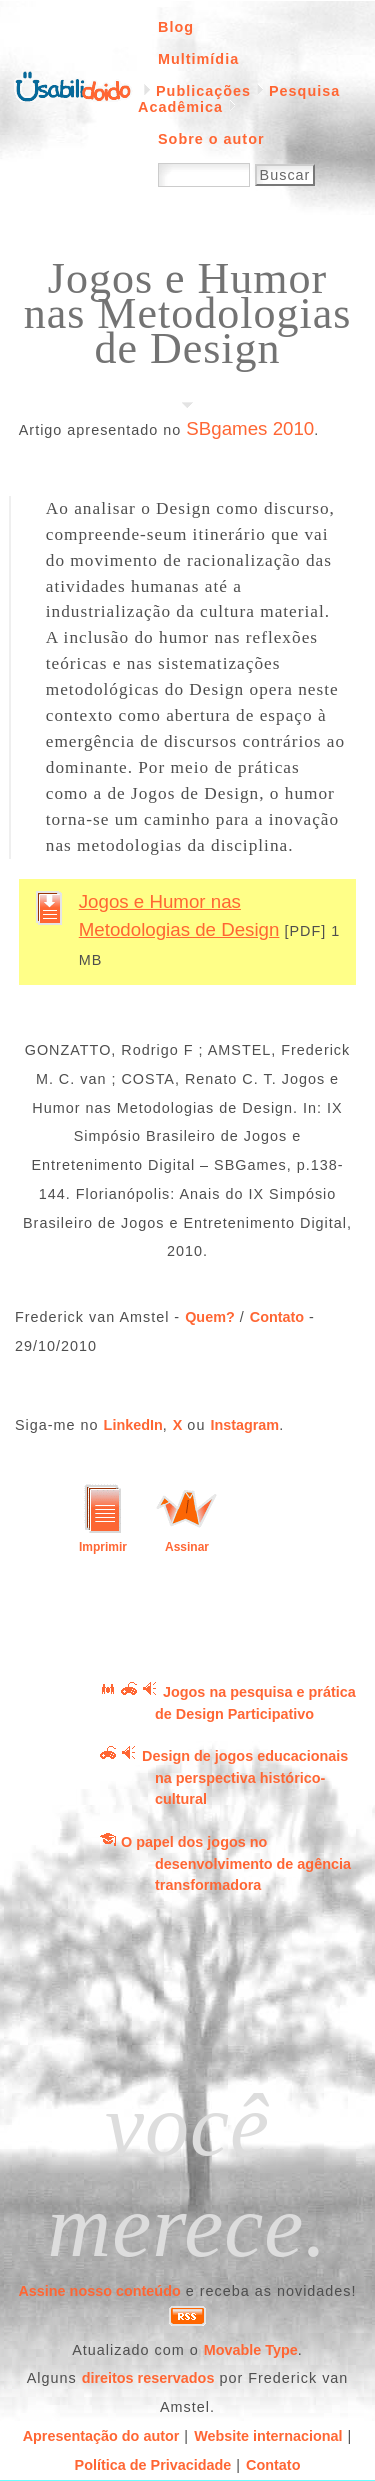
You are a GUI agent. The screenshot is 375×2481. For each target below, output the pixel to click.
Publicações (203, 91)
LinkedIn (133, 1425)
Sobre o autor (211, 139)
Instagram (244, 1425)
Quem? (210, 1317)
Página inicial (73, 85)
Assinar (187, 1547)
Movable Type (251, 2350)
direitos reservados (148, 2378)
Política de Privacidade (153, 2465)
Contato (277, 1317)
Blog (176, 27)
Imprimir (103, 1547)
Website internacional (268, 2436)
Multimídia (198, 59)
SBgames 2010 (250, 428)
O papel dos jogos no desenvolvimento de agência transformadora (236, 1863)
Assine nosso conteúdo (99, 2291)
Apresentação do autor (101, 2436)
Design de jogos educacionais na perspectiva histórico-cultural (245, 1777)
